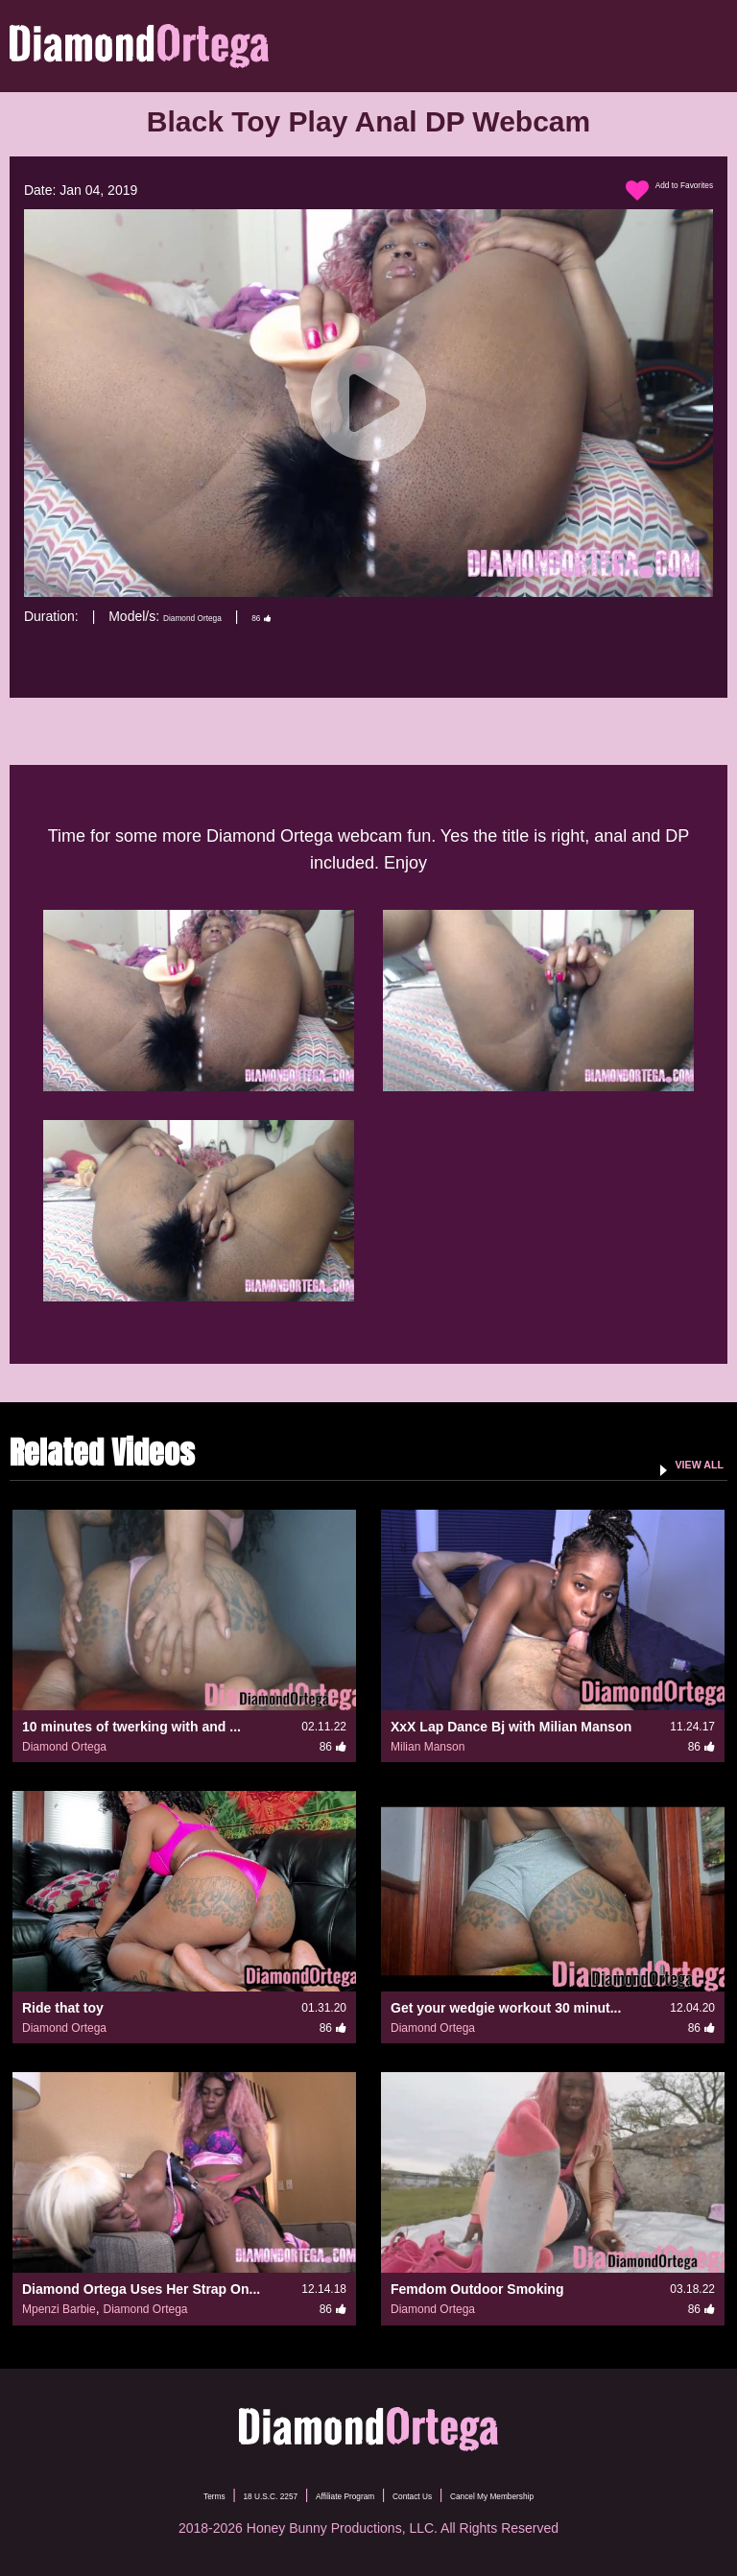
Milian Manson (427, 1746)
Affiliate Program (328, 2494)
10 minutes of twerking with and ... (131, 1726)
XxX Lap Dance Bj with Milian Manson (511, 1726)
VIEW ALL (683, 1462)
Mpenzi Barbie (59, 2309)
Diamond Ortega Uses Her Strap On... (141, 2289)
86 (307, 616)
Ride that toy (63, 2007)
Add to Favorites (648, 191)
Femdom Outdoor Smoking (477, 2289)
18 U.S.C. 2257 (213, 2494)
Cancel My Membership (556, 2494)
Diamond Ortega (212, 616)
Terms (127, 2494)
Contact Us (432, 2494)
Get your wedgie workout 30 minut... (506, 2007)
